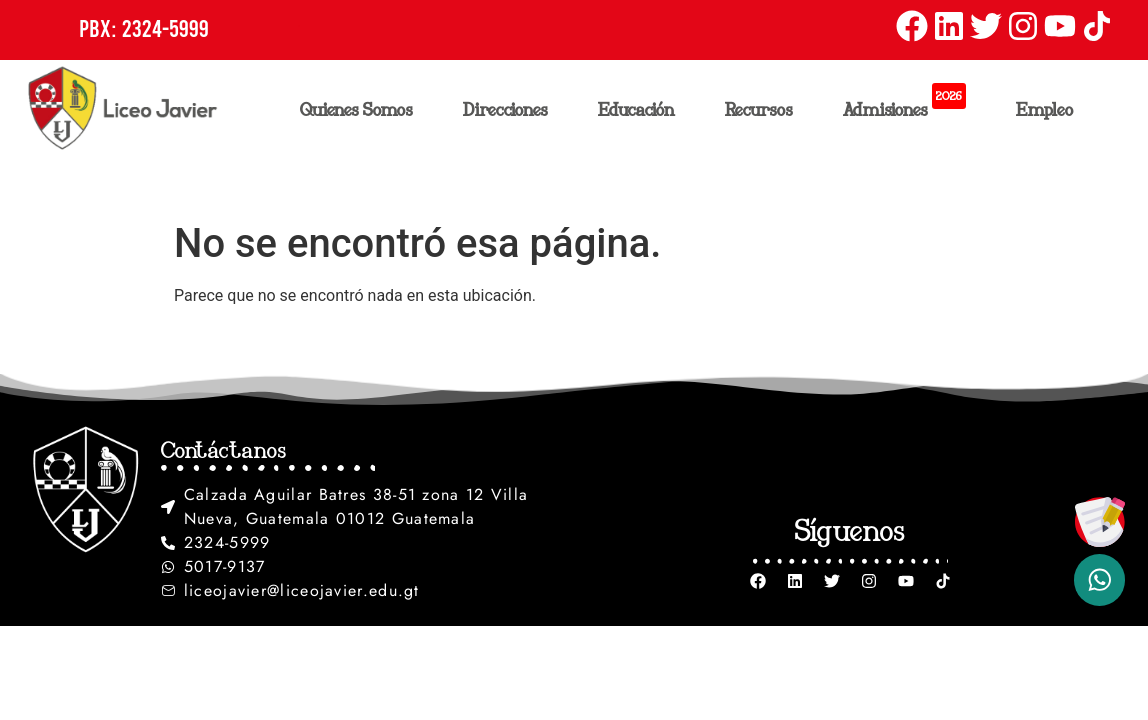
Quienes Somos (361, 109)
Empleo (1045, 109)
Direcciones (510, 109)
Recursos (764, 109)
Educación (641, 109)
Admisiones (909, 105)
